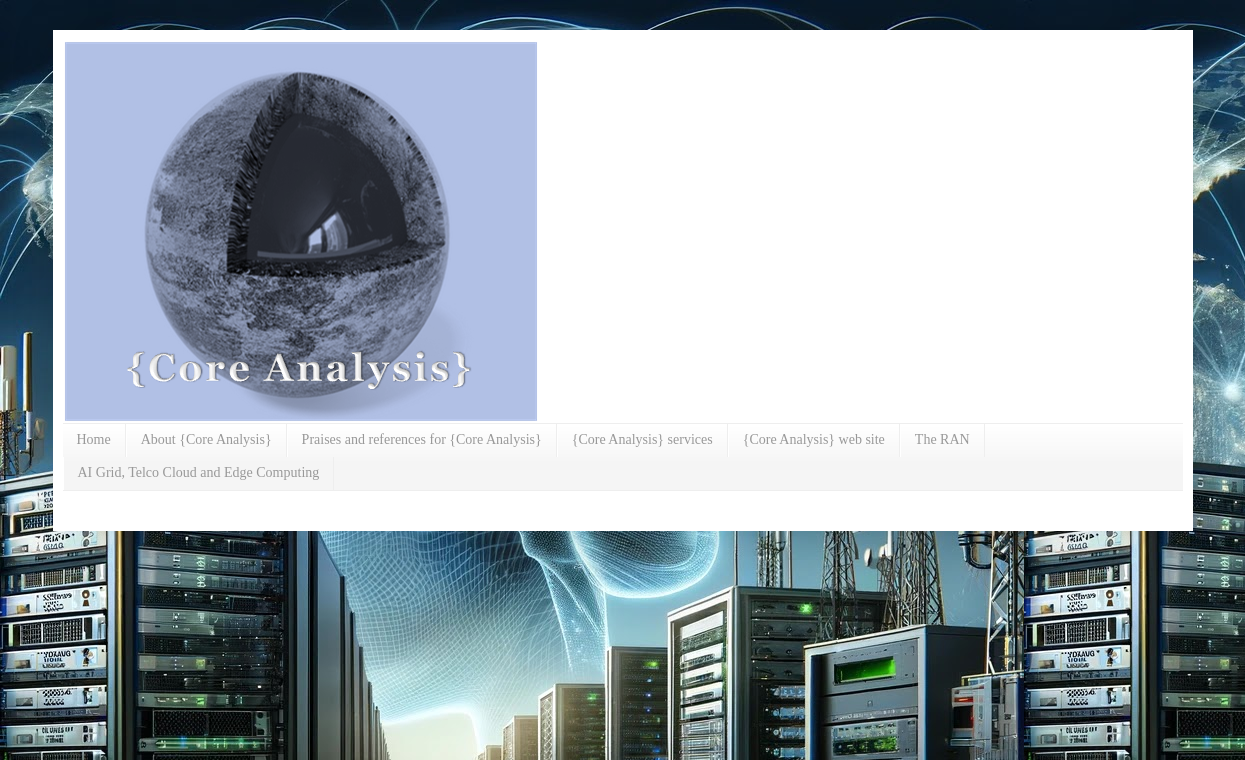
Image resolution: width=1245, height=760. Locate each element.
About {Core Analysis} (206, 439)
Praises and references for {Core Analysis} (422, 439)
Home (94, 439)
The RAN (942, 439)
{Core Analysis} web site (814, 439)
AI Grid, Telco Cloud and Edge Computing (199, 472)
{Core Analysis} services (642, 439)
